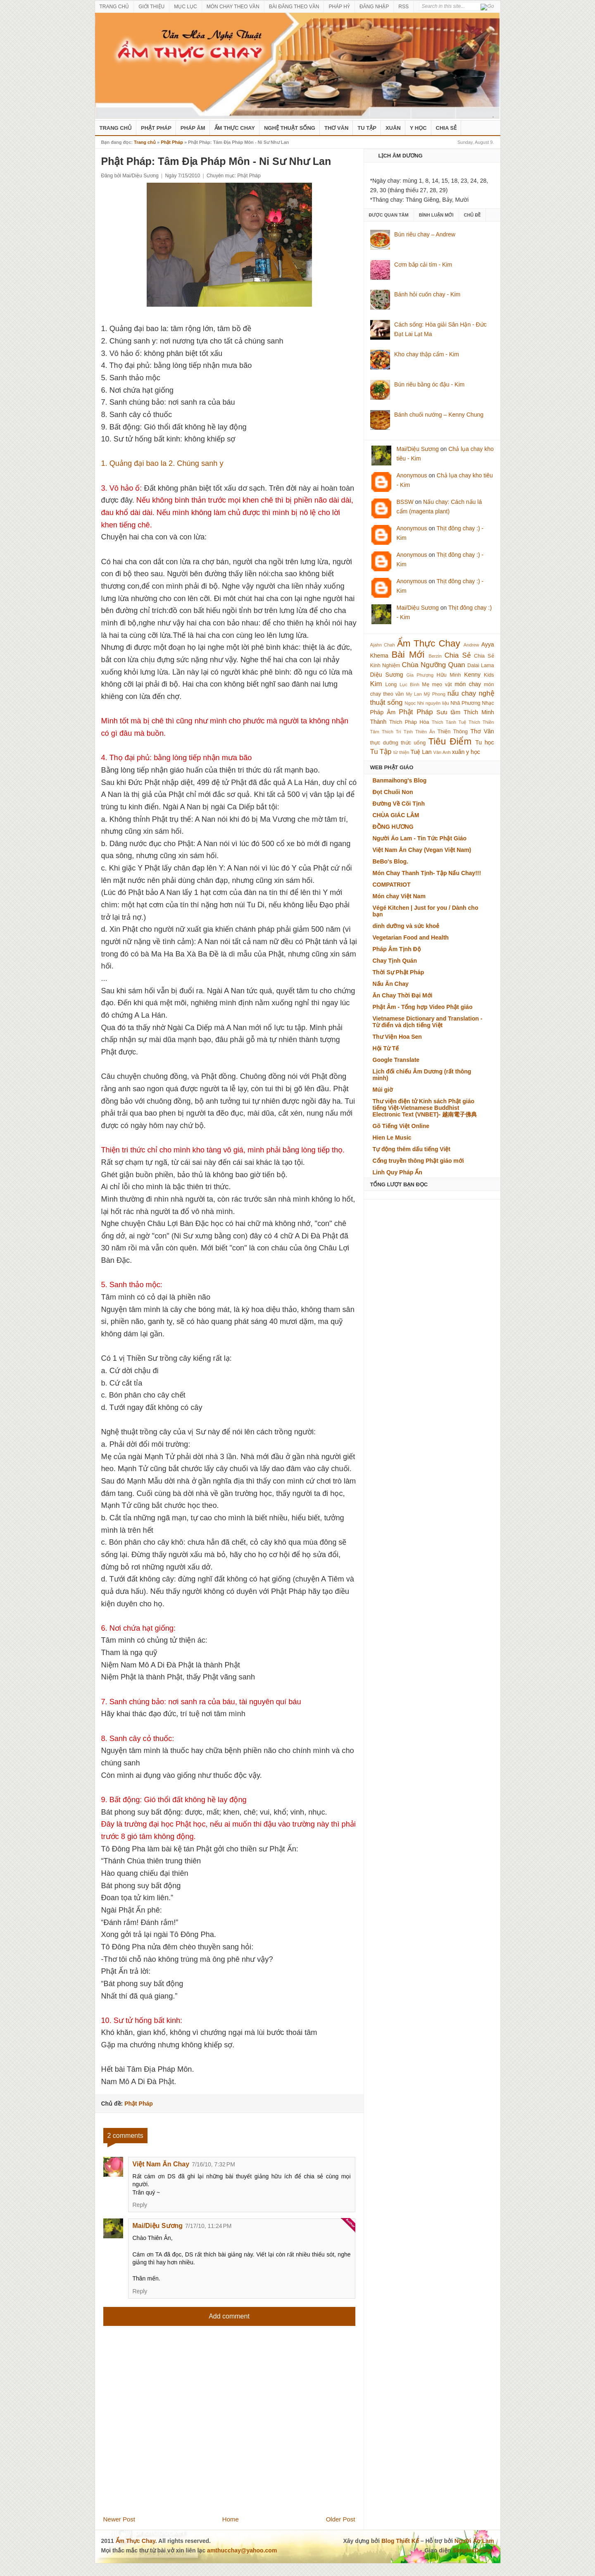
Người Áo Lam (474, 2541)
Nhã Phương (465, 703)
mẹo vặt (442, 684)
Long (391, 684)
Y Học (418, 128)
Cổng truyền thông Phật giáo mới (418, 1160)
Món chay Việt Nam (399, 896)
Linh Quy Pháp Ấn (397, 1172)
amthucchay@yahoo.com (242, 2550)
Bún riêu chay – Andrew (424, 234)
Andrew (471, 644)
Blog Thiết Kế (400, 2541)
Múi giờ (383, 1089)
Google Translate (396, 1060)
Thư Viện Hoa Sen (397, 1036)
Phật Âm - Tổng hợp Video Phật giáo (423, 1007)
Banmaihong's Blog (400, 780)
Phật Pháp (156, 128)
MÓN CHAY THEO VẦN (233, 7)
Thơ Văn (336, 128)
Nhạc (488, 703)
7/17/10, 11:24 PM (208, 2226)
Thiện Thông (453, 732)
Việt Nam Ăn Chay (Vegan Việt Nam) (422, 850)
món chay (468, 684)
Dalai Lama (480, 665)
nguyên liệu (437, 703)
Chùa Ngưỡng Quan (433, 665)
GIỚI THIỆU (151, 7)
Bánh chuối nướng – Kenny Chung (438, 414)
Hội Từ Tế (386, 1048)
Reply (140, 2205)
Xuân (393, 128)
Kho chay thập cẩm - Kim (426, 354)
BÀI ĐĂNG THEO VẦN (294, 7)
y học (473, 752)
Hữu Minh (449, 675)
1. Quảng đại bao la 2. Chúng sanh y (162, 463)
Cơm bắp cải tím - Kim (423, 264)
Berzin (435, 656)
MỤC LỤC (185, 7)
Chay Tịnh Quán (395, 960)
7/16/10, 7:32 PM (213, 2164)
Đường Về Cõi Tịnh (399, 803)
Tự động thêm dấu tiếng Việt (412, 1149)
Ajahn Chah (382, 644)
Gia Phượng (420, 675)
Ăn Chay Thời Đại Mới (403, 995)
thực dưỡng (384, 743)
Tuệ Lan (420, 752)
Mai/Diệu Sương (158, 2225)
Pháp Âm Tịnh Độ (397, 949)
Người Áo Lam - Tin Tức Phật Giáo (420, 838)
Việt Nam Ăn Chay (161, 2164)
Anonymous (412, 475)
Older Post (340, 2519)
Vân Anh (441, 752)
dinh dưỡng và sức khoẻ (406, 926)
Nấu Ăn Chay (391, 983)
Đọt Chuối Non (393, 792)
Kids (489, 675)
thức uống (413, 743)
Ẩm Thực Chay (234, 128)
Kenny (472, 674)
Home (230, 2519)
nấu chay (461, 693)
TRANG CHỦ (114, 7)
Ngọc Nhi (414, 703)
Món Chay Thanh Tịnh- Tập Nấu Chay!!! (427, 873)
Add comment (229, 2316)
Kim (376, 684)
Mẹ (425, 684)
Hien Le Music (392, 1137)
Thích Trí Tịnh (397, 731)
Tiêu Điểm (450, 741)
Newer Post (119, 2519)
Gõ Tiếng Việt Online (401, 1126)
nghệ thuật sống (289, 128)
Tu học (484, 742)
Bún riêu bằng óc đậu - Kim (429, 384)
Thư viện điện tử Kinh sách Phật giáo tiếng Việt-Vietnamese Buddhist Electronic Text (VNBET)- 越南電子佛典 (425, 1108)
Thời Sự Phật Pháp (398, 972)
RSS (403, 7)
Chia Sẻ (446, 128)
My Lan (413, 694)
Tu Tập (366, 128)
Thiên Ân (425, 731)
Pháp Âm (193, 128)
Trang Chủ (116, 128)
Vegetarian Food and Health (411, 937)
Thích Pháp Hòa (409, 722)
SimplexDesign (473, 2550)
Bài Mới (407, 654)
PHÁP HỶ (339, 7)
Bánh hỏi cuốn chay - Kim (427, 294)
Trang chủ (145, 142)
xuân (458, 752)
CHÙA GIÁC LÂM (396, 815)
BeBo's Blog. (391, 861)
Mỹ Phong (434, 694)
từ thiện (401, 752)
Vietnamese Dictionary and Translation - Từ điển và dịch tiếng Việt (428, 1021)
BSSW (405, 502)
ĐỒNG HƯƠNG (393, 826)
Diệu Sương (386, 674)
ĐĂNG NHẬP (374, 7)
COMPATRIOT (392, 884)
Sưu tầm (448, 712)
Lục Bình (409, 684)
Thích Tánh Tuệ (449, 722)
